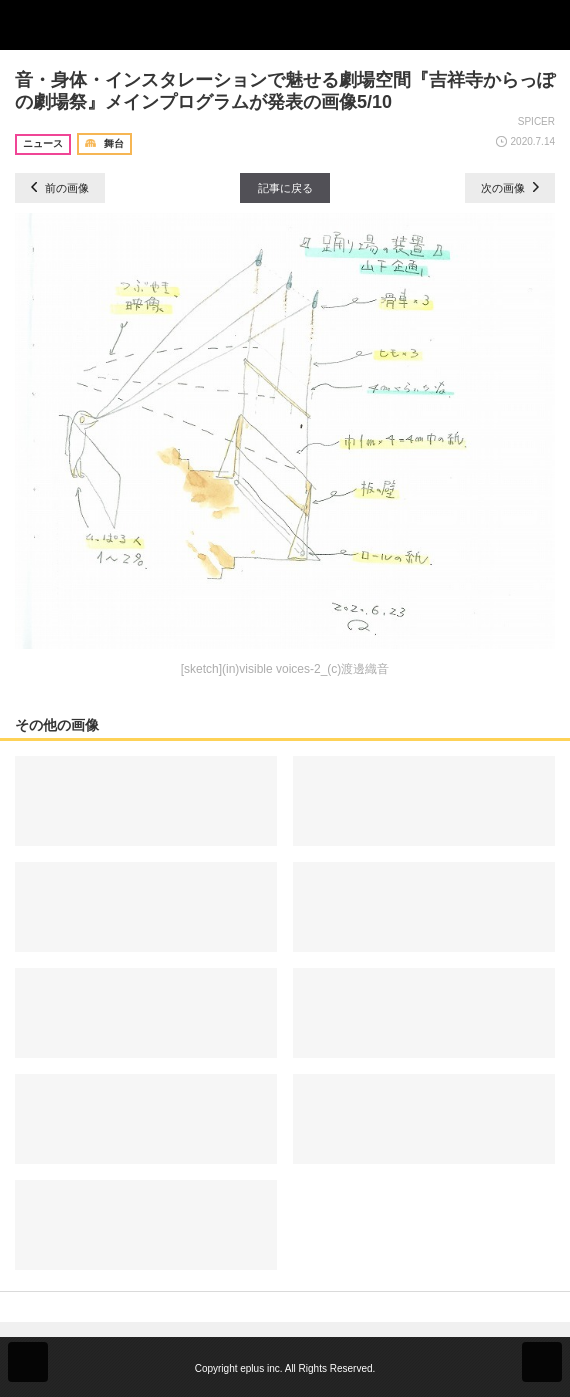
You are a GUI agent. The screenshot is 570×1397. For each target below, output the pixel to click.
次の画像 (510, 188)
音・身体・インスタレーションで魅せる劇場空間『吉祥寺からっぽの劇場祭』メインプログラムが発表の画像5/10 (285, 91)
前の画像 (60, 188)
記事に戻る (285, 188)
